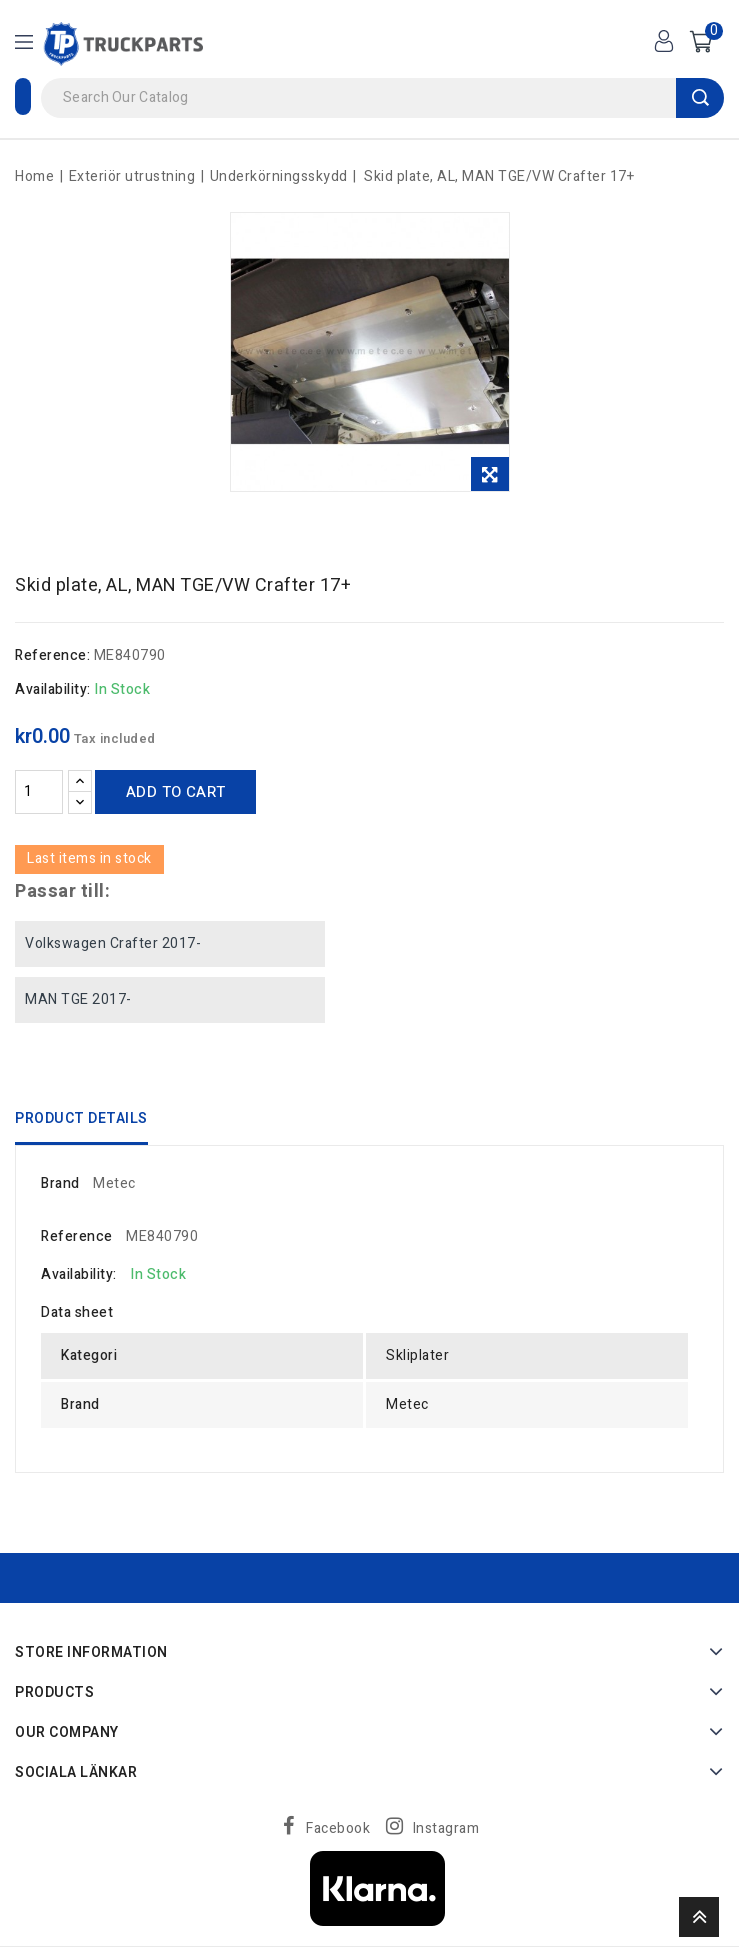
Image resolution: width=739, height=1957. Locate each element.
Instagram (446, 1828)
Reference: (52, 655)
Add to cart (175, 792)
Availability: (53, 689)
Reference (77, 1236)
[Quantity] (39, 792)
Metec (114, 1183)
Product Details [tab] (81, 1118)
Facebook (338, 1828)
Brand (60, 1183)
